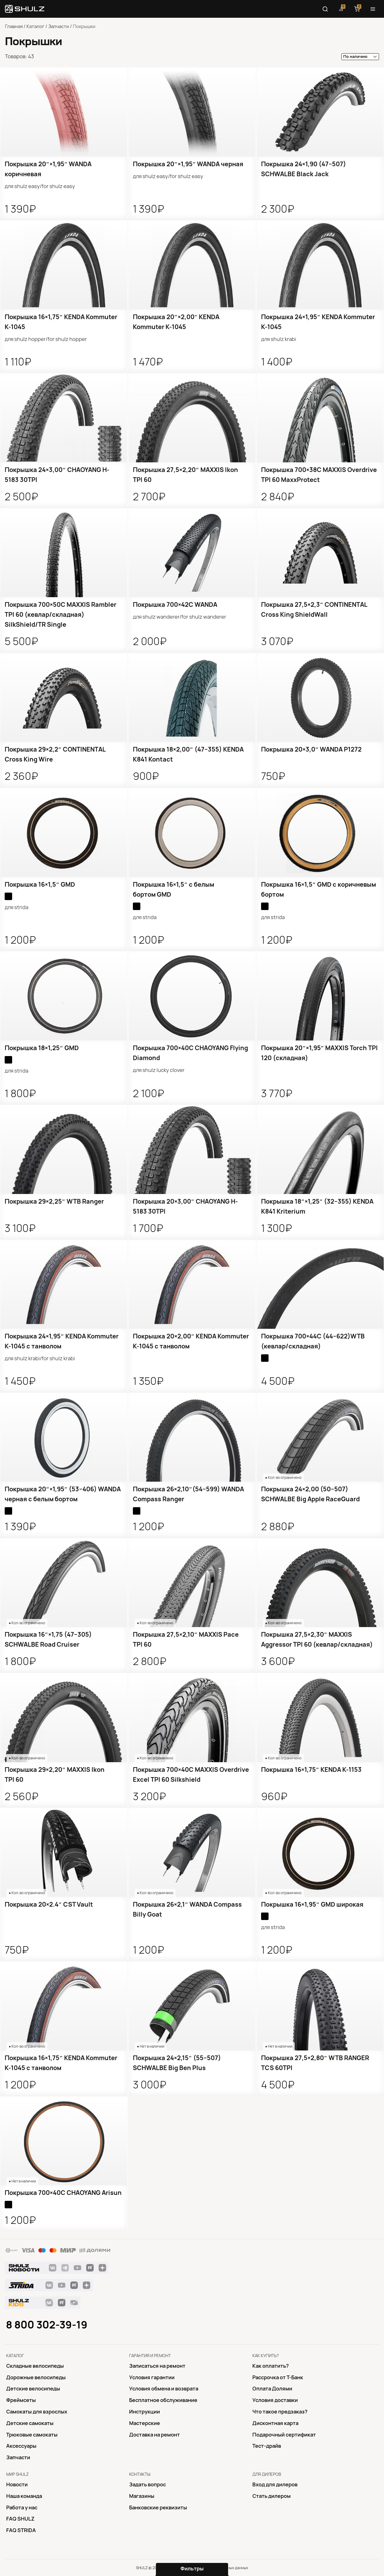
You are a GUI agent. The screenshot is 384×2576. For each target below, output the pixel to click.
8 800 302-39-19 (46, 2325)
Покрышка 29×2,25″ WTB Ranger (54, 1201)
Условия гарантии (152, 2377)
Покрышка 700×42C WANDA (175, 605)
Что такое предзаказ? (279, 2411)
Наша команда (24, 2496)
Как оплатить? (270, 2365)
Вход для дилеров (274, 2484)
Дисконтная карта (275, 2423)
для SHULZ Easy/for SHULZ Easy (40, 186)
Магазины (141, 2496)
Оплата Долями (272, 2388)
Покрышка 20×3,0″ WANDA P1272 (311, 749)
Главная (14, 26)
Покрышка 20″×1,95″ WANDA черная (188, 164)
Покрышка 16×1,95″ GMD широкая (312, 1904)
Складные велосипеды (35, 2365)
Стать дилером (271, 2496)
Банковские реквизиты (158, 2507)
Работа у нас (21, 2507)
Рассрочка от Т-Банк (277, 2377)
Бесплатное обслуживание (163, 2400)
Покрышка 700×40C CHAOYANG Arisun (63, 2193)
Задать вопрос (147, 2484)
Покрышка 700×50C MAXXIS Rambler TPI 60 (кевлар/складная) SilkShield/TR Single (60, 615)
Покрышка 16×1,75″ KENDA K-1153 (311, 1770)
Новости (17, 2484)
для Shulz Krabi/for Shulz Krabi (40, 1358)
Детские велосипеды (33, 2388)
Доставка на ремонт (154, 2434)
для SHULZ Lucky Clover (159, 1070)
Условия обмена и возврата (163, 2388)
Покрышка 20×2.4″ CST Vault (49, 1904)
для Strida (16, 907)
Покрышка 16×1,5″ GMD (40, 884)
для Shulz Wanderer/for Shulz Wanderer (179, 616)
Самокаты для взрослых (36, 2411)
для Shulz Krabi (278, 339)
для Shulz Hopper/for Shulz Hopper (46, 339)
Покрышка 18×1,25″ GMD (42, 1048)
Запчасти (58, 26)
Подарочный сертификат (284, 2434)
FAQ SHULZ (20, 2518)
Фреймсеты (21, 2400)
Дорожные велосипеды (36, 2377)
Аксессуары (21, 2445)
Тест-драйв (266, 2445)
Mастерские (144, 2423)
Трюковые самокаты (32, 2434)
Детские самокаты (30, 2423)
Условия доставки (275, 2400)
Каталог (35, 26)
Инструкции (144, 2411)
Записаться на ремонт (157, 2365)
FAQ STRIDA (21, 2530)
